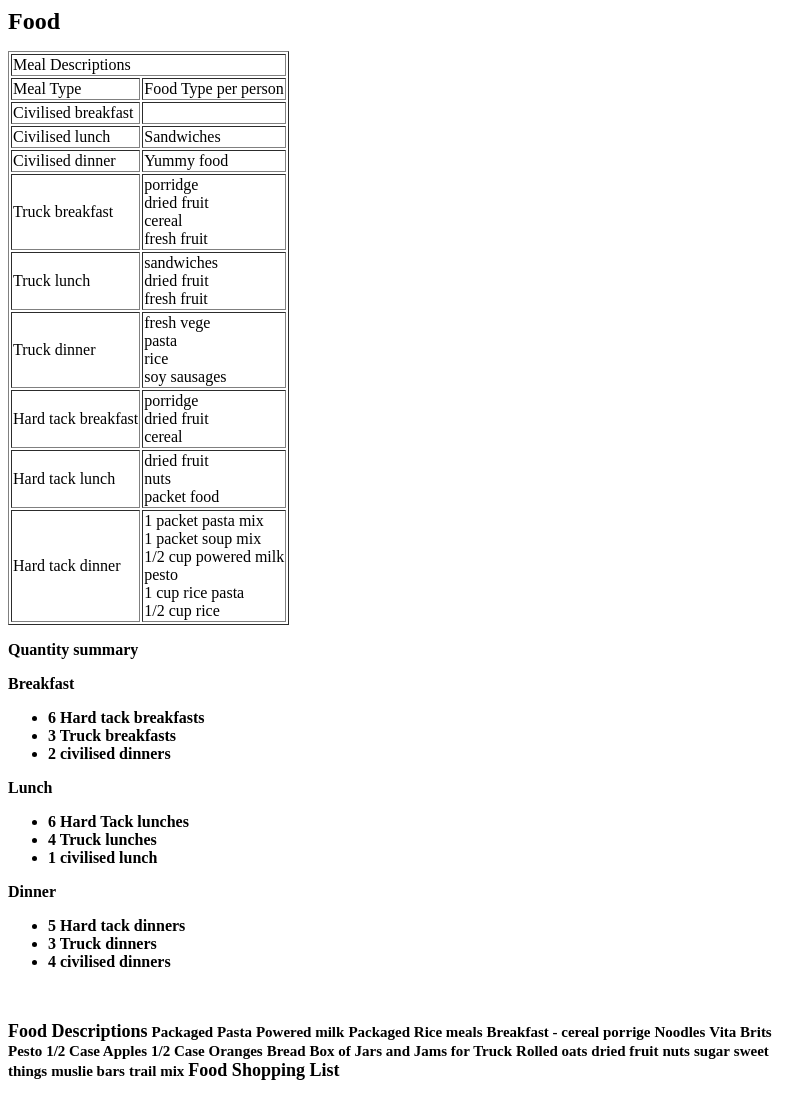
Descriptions (90, 64)
